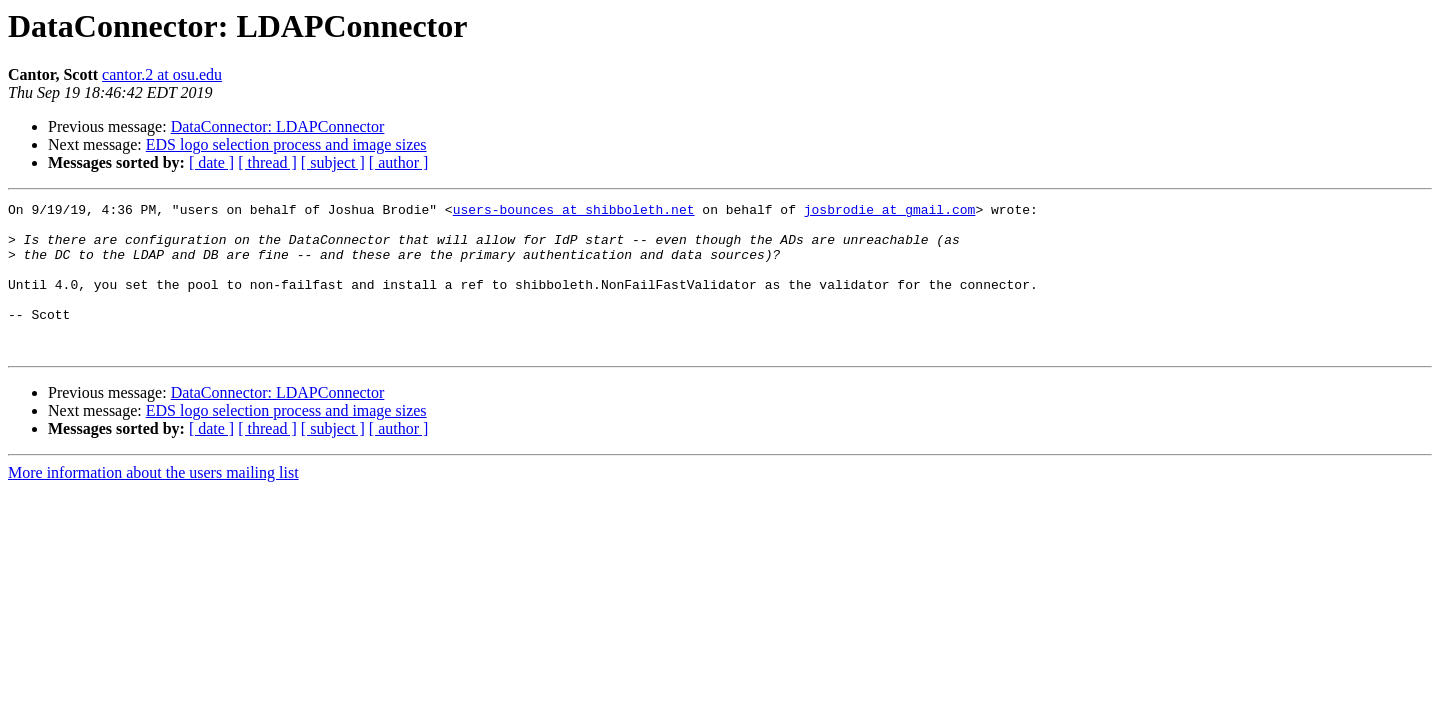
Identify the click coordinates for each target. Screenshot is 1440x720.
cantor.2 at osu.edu (162, 74)
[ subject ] (333, 162)
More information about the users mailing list (153, 502)
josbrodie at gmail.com (890, 212)
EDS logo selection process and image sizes (286, 144)
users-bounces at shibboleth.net (574, 212)
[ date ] (211, 162)
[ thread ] (267, 162)
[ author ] (399, 162)
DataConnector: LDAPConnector (278, 126)
